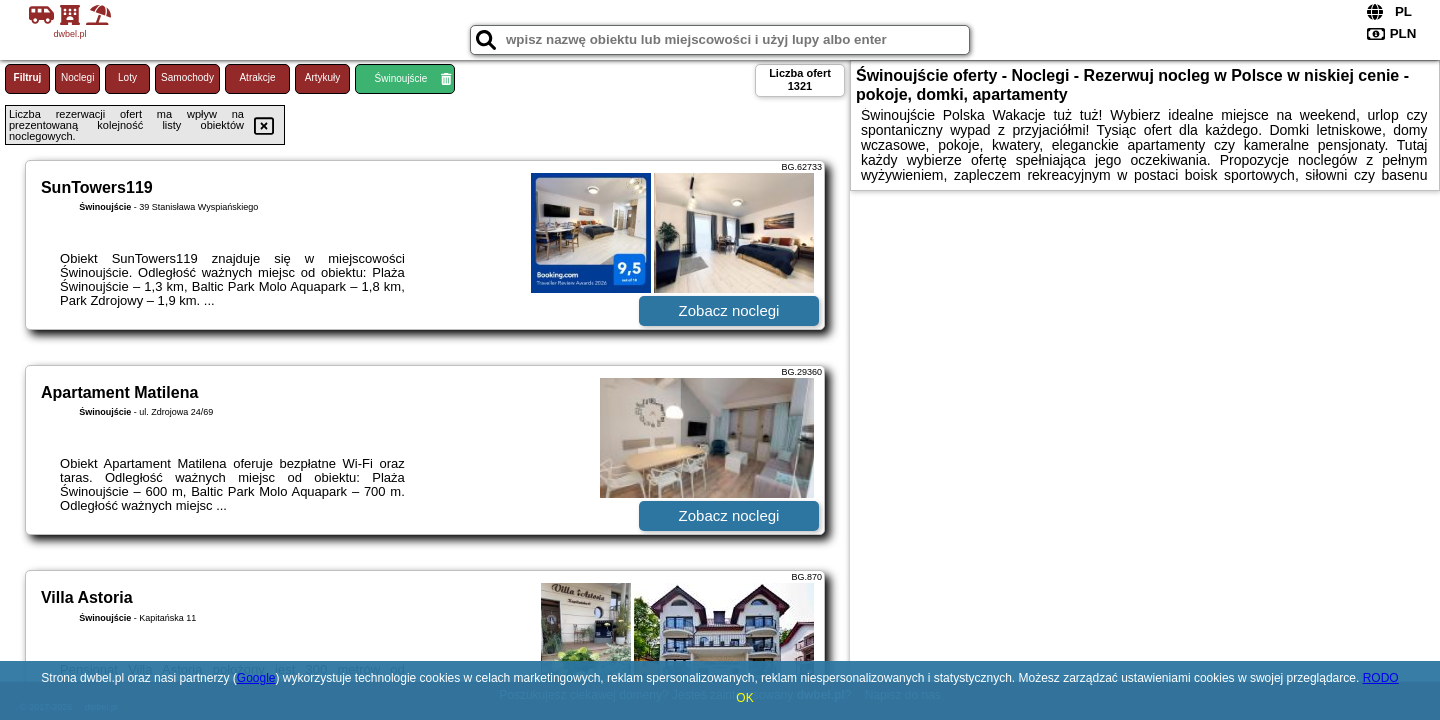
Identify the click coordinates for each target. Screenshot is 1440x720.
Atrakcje (257, 77)
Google (256, 678)
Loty (127, 77)
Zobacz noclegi (729, 310)
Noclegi (77, 77)
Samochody (187, 77)
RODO (1381, 678)
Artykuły (323, 77)
